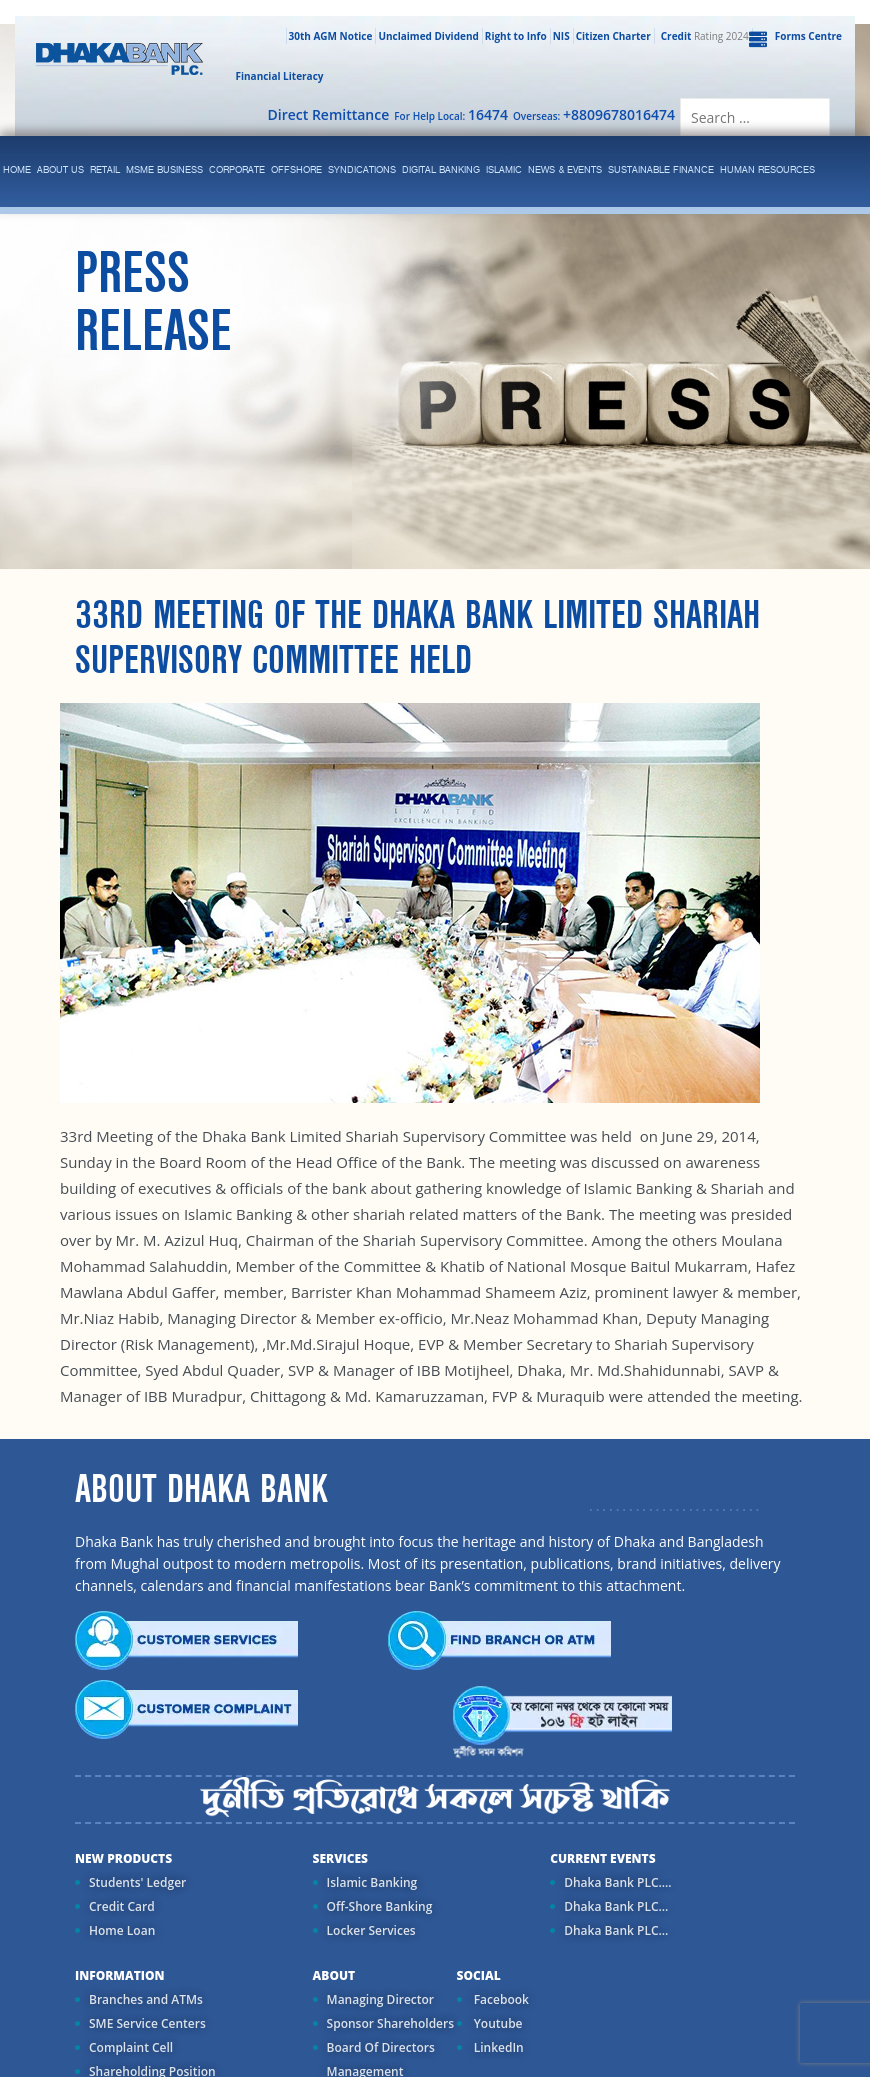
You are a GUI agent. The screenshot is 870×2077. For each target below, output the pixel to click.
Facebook (500, 1999)
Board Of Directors (381, 2047)
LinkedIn (497, 2047)
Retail (105, 170)
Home (17, 170)
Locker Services (371, 1930)
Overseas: (594, 114)
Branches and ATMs (146, 1999)
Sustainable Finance (661, 170)
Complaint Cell (131, 2047)
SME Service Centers (147, 2023)
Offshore (296, 170)
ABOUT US (60, 170)
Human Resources (767, 170)
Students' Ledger (137, 1882)
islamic (504, 170)
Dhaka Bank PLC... (616, 1906)
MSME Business (164, 170)
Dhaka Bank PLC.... (617, 1882)
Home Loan (122, 1930)
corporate (237, 170)
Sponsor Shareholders (390, 2023)
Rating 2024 (703, 36)
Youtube (497, 2023)
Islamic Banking (372, 1882)
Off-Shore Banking (380, 1906)
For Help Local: (451, 114)
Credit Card (122, 1906)
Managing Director (380, 1999)
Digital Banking (441, 170)
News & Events (565, 170)
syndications (362, 170)
